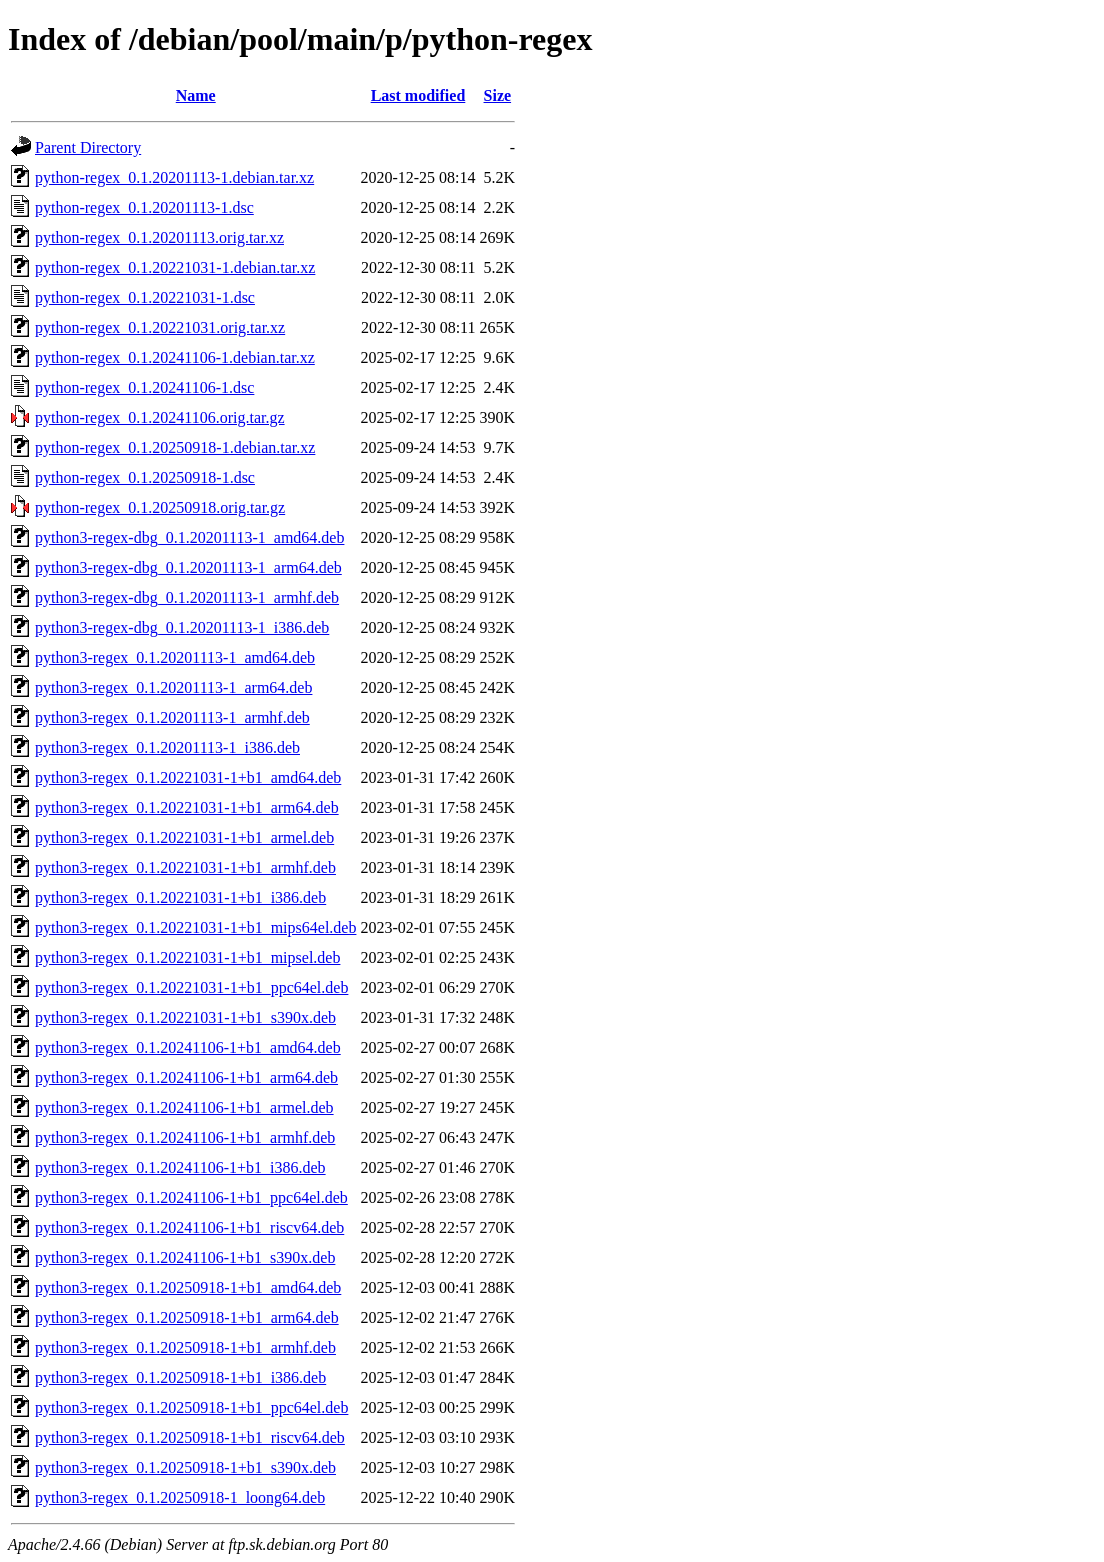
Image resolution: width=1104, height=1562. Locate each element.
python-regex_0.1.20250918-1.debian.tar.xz (175, 447)
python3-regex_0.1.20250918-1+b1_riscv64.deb (190, 1437)
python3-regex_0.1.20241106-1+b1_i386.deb (180, 1167)
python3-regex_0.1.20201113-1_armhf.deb (172, 717)
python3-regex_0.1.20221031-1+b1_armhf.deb (185, 867)
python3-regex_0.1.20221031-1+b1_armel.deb (184, 837)
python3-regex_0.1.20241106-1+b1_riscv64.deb (189, 1227)
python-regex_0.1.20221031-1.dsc (145, 297)
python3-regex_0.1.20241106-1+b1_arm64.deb (186, 1077)
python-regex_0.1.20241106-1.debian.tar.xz (175, 357)
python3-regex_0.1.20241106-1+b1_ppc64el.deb (191, 1197)
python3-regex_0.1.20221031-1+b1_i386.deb (180, 897)
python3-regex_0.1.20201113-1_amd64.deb (175, 657)
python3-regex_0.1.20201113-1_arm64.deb (173, 687)
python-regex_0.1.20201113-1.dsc (144, 207)
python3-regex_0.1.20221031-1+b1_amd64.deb (188, 777)
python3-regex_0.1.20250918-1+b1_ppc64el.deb (191, 1407)
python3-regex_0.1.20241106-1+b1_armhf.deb (185, 1137)
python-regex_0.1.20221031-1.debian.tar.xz (175, 267)
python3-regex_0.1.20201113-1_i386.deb (167, 747)
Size (498, 95)
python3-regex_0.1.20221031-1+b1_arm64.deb (187, 807)
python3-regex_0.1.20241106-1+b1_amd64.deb (188, 1047)
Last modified (418, 95)
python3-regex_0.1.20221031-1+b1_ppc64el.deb (191, 987)
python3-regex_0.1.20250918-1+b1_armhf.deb (185, 1347)
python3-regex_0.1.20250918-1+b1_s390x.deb (185, 1467)
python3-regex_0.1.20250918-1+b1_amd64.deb (188, 1287)
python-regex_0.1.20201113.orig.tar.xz (159, 237)
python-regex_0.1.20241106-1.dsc (144, 387)
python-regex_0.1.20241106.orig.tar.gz (160, 417)
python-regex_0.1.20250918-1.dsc (145, 477)
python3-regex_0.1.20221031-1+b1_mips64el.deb (195, 927)
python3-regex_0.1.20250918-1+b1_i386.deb (180, 1377)
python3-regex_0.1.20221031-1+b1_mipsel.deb (187, 957)
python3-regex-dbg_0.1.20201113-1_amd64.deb (189, 537)
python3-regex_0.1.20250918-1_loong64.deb (180, 1497)
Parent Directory (88, 147)
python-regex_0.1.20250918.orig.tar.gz (160, 507)
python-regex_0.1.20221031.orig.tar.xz (160, 327)
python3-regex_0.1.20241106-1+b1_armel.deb (184, 1107)
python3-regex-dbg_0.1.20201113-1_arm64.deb (188, 567)
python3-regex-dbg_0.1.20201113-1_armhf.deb (187, 597)
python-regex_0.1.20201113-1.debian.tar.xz (174, 177)
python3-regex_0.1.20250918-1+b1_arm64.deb (187, 1317)
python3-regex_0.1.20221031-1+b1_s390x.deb (185, 1017)
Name (196, 95)
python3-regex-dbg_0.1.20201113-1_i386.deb (182, 627)
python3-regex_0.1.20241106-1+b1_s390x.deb (185, 1257)
